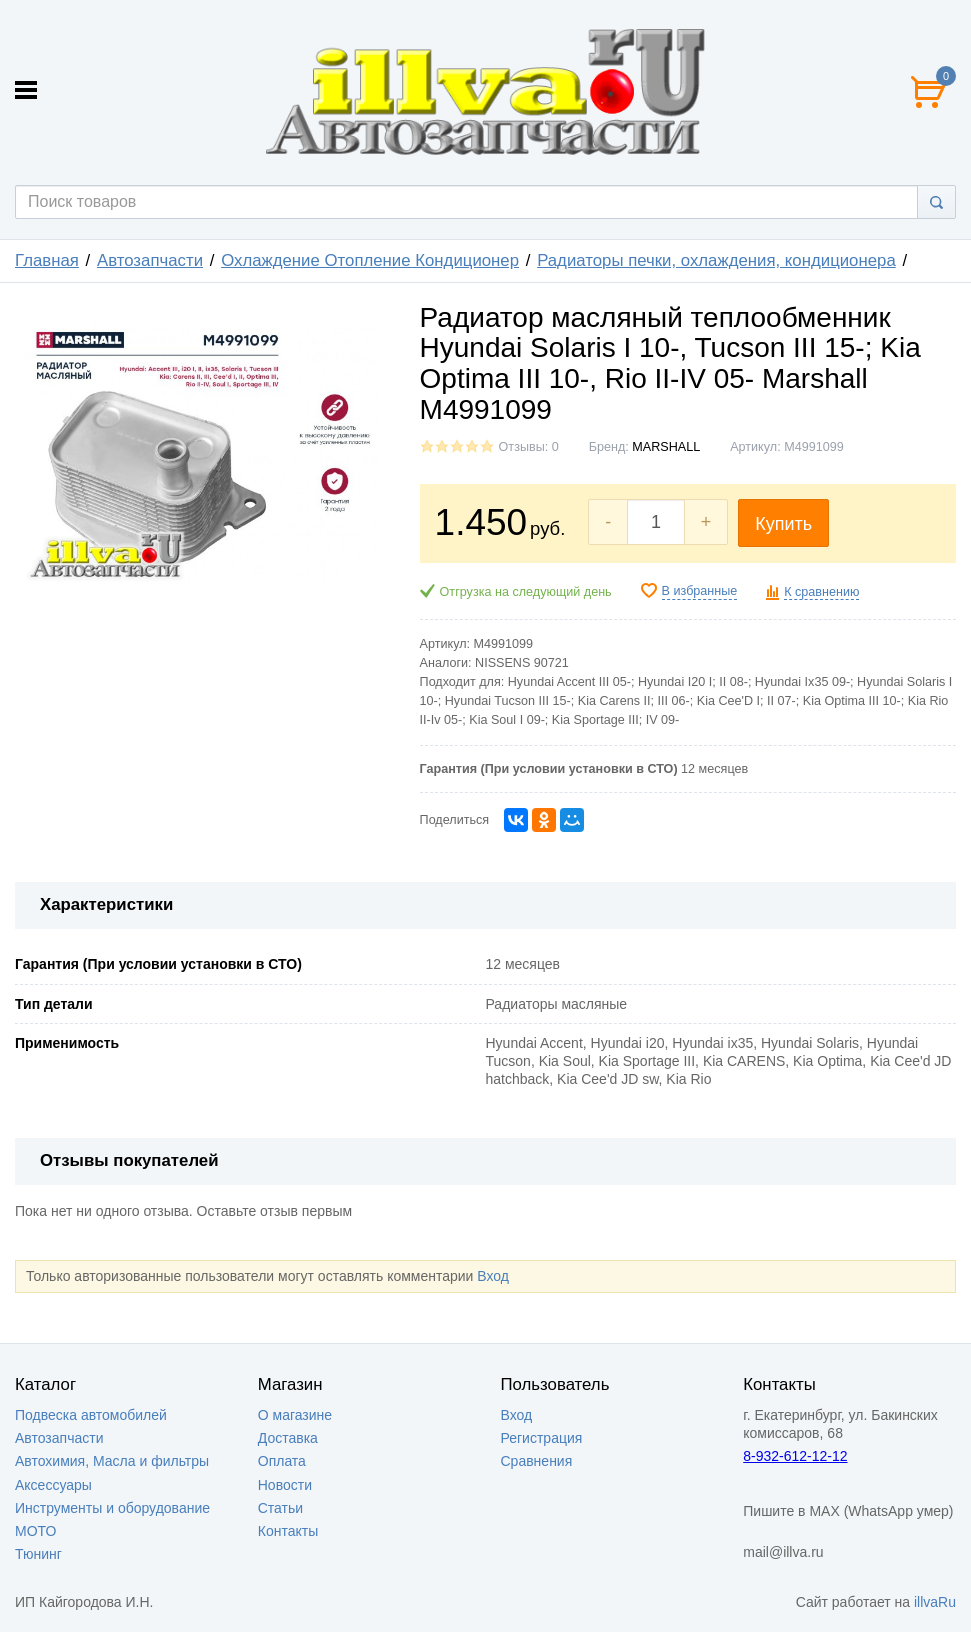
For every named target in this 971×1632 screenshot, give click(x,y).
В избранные (700, 591)
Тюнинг (38, 1554)
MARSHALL (666, 447)
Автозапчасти (150, 260)
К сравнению (821, 592)
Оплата (282, 1461)
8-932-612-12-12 (795, 1456)
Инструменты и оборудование (112, 1508)
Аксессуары (53, 1485)
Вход (493, 1276)
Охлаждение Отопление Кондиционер (370, 260)
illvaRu (935, 1602)
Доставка (288, 1438)
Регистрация (542, 1438)
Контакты (288, 1531)
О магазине (295, 1415)
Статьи (280, 1508)
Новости (285, 1485)
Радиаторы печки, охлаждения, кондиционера (716, 260)
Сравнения (537, 1461)
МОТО (35, 1531)
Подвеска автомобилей (91, 1415)
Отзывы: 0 (529, 447)
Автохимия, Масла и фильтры (112, 1461)
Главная (47, 260)
